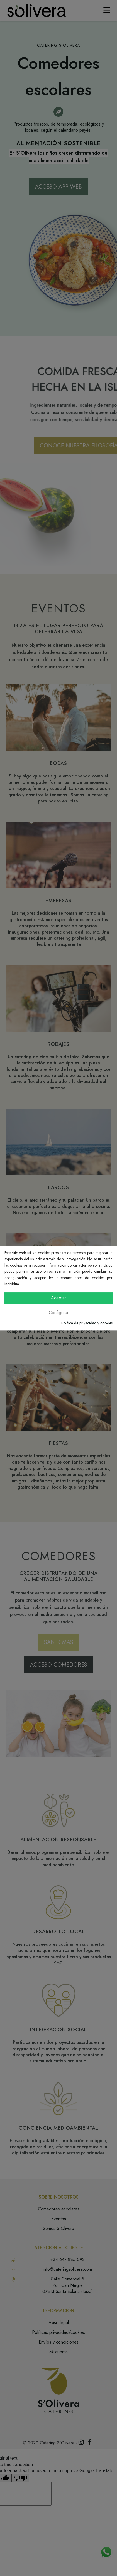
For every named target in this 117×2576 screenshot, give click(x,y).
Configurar (59, 1312)
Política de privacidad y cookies (87, 1323)
